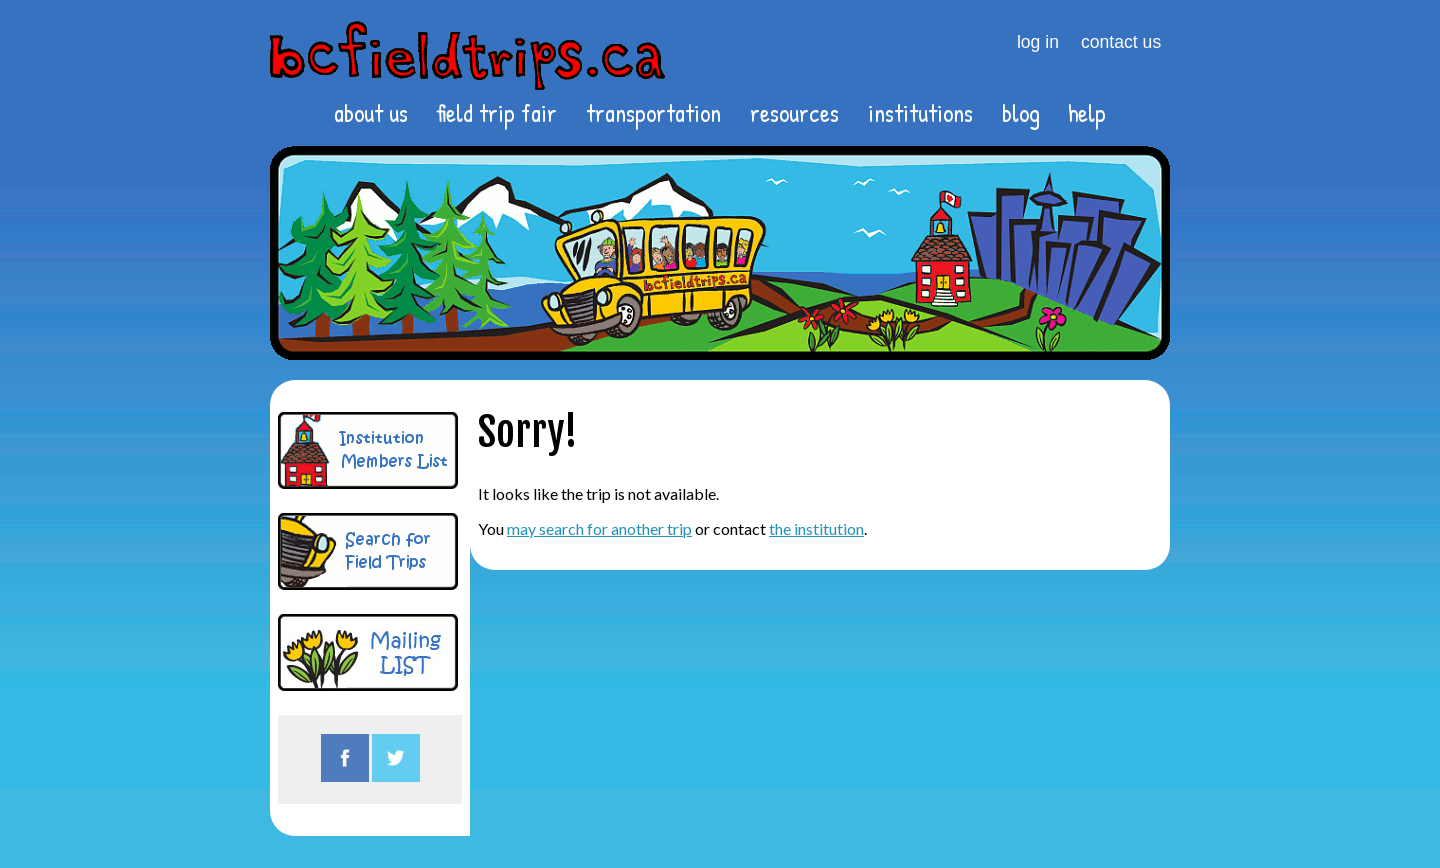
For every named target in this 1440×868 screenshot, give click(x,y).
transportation (653, 113)
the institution (816, 528)
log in (1038, 42)
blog (1021, 113)
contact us (1121, 42)
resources (794, 113)
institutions (920, 113)
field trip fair (496, 113)
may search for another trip (599, 528)
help (1087, 113)
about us (371, 113)
